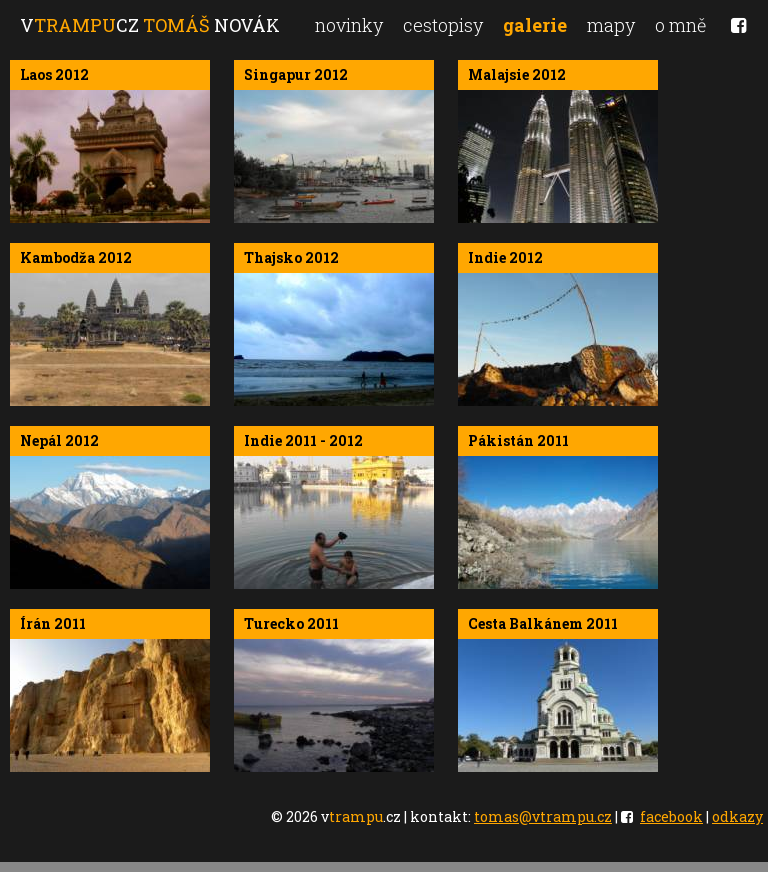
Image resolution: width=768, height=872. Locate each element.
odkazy (737, 816)
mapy (611, 25)
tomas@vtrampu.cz (543, 816)
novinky (349, 25)
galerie (535, 25)
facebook (671, 816)
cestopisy (443, 25)
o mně (680, 25)
